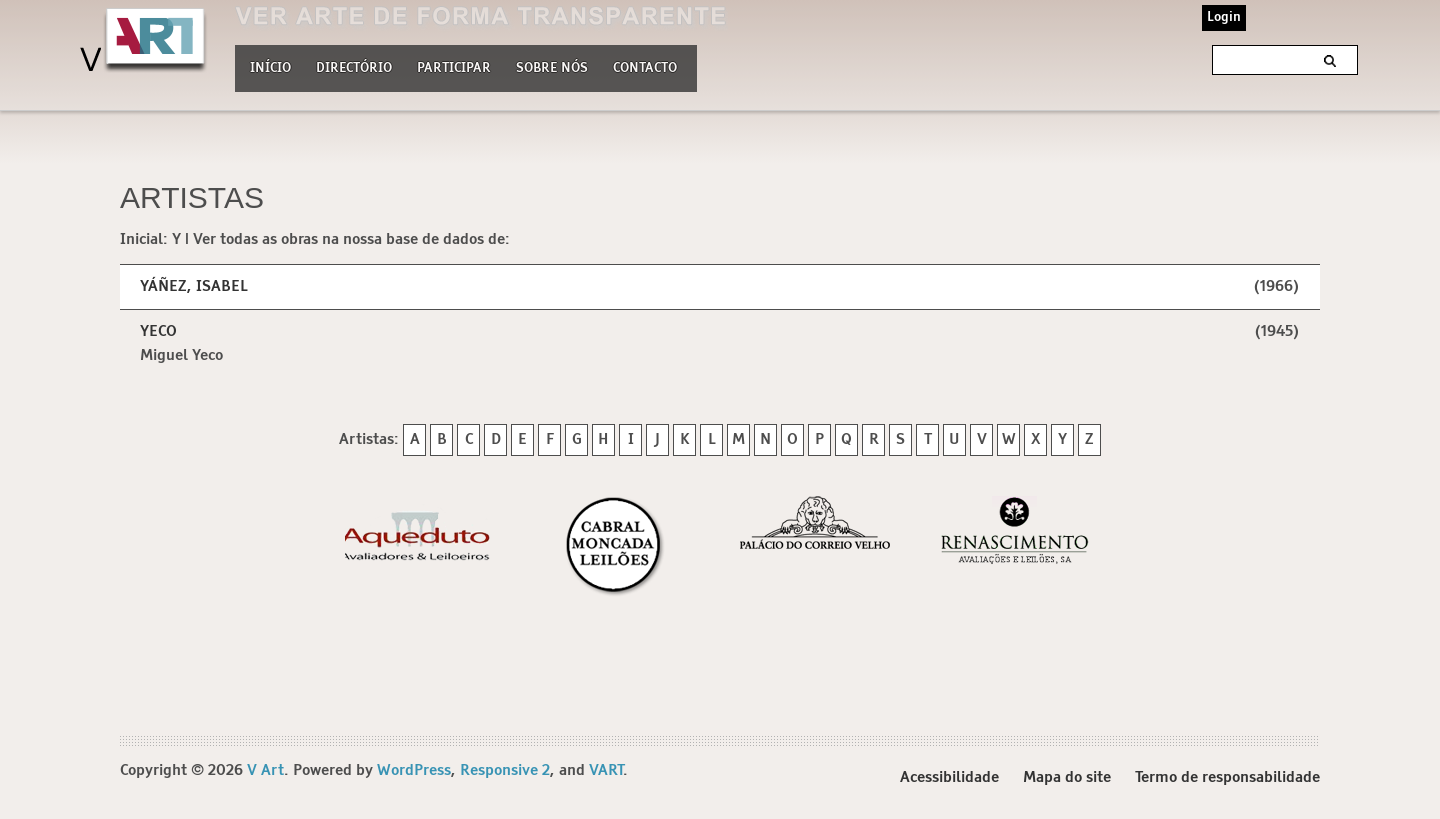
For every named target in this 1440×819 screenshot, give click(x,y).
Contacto (645, 68)
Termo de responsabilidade (1227, 777)
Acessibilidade (949, 777)
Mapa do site (1067, 777)
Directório (354, 66)
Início (270, 68)
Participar (454, 68)
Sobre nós (552, 66)
